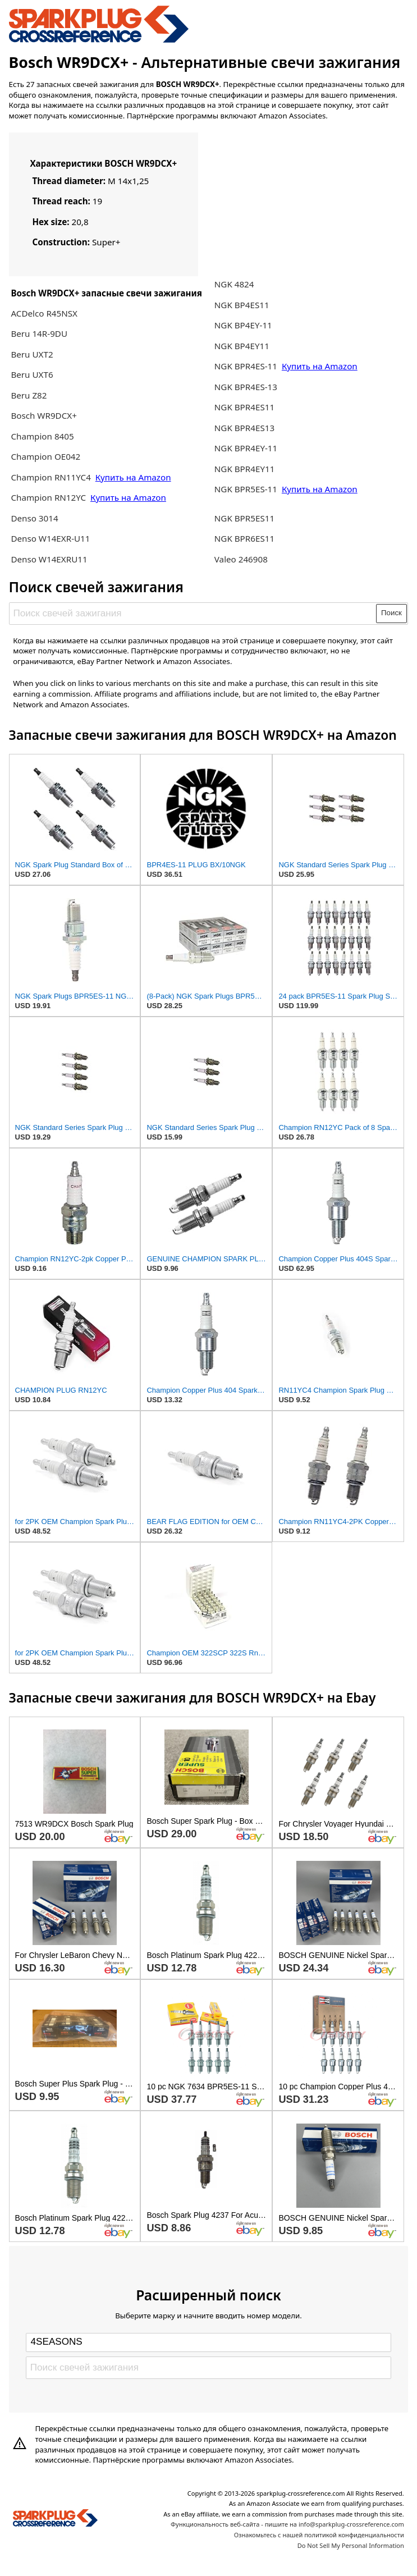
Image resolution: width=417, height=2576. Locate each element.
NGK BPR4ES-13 (245, 386)
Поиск (391, 612)
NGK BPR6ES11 (244, 538)
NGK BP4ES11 (241, 304)
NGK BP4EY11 (241, 345)
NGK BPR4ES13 (244, 427)
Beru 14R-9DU (39, 333)
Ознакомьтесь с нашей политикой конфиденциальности (319, 2535)
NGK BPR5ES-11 (245, 489)
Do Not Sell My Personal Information (350, 2545)
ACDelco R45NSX (44, 313)
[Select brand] (208, 2342)
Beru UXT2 (32, 354)
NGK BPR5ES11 (244, 518)
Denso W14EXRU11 (49, 559)
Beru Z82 (29, 395)
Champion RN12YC (49, 497)
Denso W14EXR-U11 (50, 538)
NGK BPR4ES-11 (245, 366)
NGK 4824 (234, 284)
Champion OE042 (45, 456)
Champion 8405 (42, 436)
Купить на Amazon (133, 477)
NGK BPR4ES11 (244, 407)
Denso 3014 (34, 518)
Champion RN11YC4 (52, 477)
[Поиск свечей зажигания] (193, 613)
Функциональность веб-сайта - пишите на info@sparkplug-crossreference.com (287, 2524)
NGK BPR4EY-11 (245, 448)
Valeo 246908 (241, 559)
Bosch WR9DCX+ (44, 415)
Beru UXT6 (32, 374)
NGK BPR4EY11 (244, 468)
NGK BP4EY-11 (243, 325)
